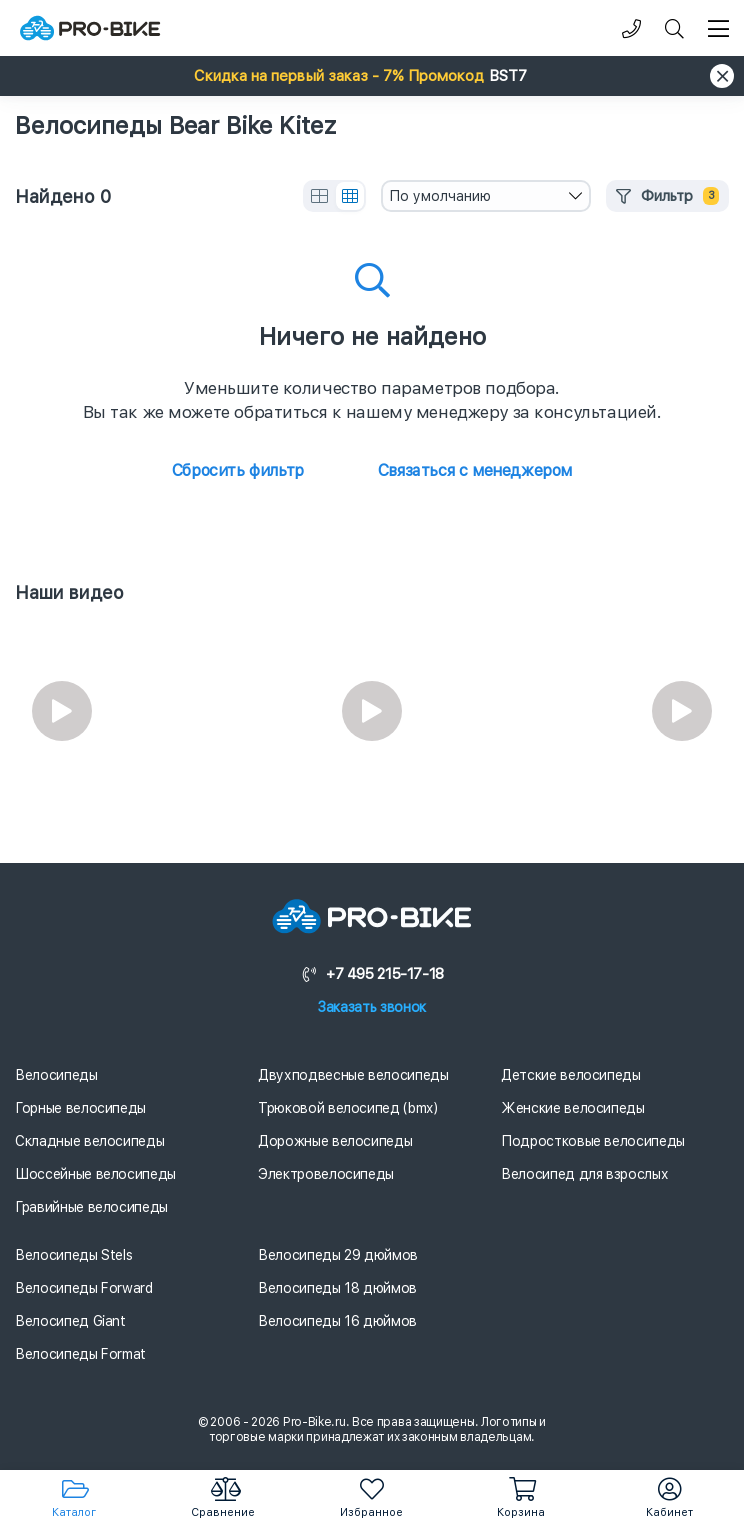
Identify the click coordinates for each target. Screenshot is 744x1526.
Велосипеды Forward (84, 1288)
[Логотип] (90, 28)
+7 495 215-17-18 (372, 974)
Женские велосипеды (573, 1108)
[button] (372, 76)
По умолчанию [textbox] (440, 196)
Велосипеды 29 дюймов (338, 1255)
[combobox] (486, 196)
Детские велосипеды (571, 1075)
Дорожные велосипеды (335, 1141)
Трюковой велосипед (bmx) (348, 1108)
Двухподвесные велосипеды (353, 1075)
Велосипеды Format (80, 1354)
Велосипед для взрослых (584, 1174)
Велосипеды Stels (73, 1255)
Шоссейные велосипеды (95, 1174)
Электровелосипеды (326, 1174)
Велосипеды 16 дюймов (337, 1321)
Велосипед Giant (70, 1321)
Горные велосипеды (80, 1108)
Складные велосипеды (89, 1141)
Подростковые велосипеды (593, 1141)
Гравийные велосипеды (91, 1207)
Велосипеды (56, 1075)
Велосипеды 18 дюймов (337, 1288)
